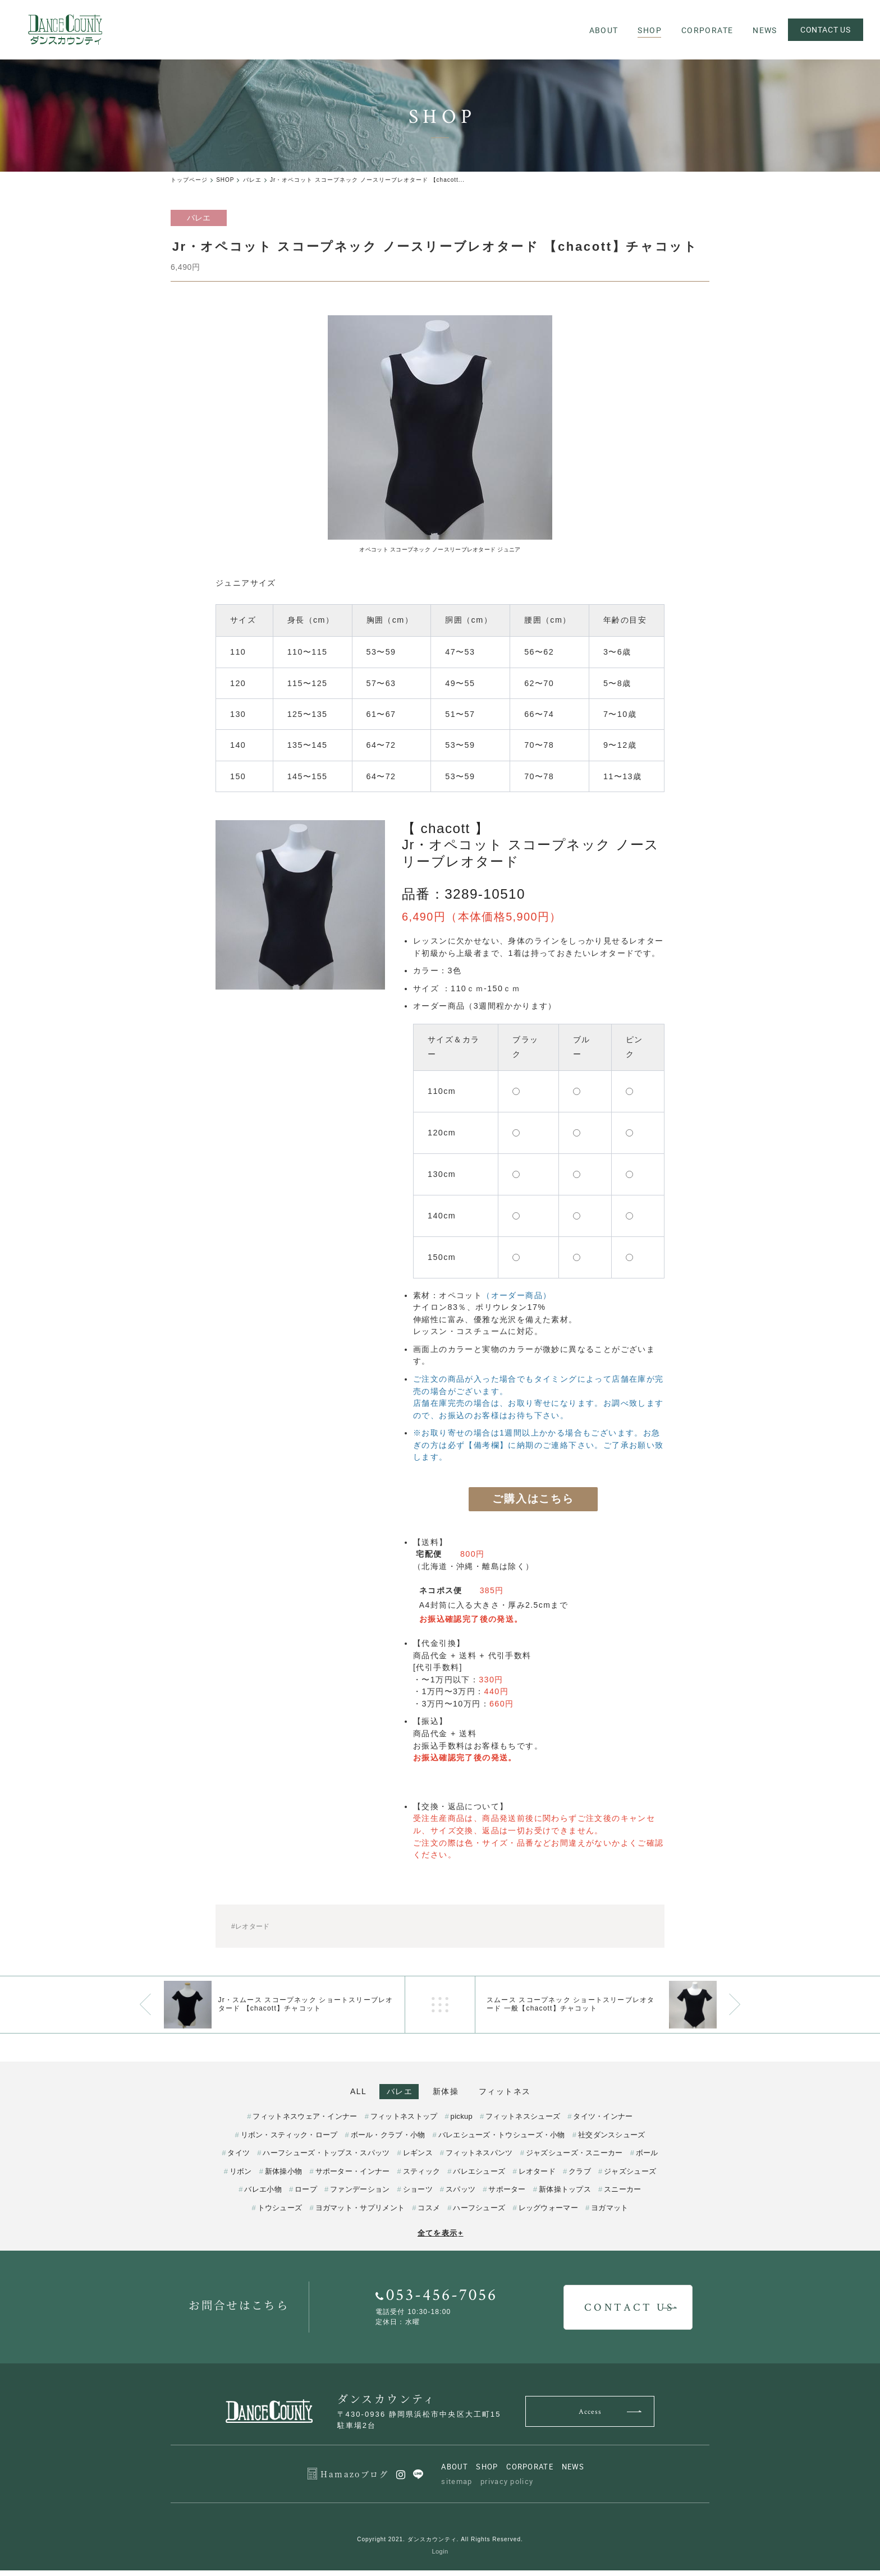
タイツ (238, 2158)
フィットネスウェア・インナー (305, 2122)
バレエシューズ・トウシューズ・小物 (501, 2140)
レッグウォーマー (548, 2213)
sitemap (456, 2487)
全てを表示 (441, 2238)
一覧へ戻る (440, 2005)
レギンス (418, 2158)
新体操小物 (283, 2176)
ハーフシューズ (479, 2213)
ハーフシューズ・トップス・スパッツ (326, 2158)
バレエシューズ (479, 2176)
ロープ (306, 2195)
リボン (241, 2176)
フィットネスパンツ (479, 2158)
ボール (647, 2158)
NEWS (573, 2472)
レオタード (537, 2176)
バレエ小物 (263, 2195)
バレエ (393, 2092)
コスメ (429, 2213)
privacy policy (506, 2487)
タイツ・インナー (602, 2122)
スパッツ (460, 2195)
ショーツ (418, 2195)
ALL (340, 2092)
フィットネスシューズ (522, 2122)
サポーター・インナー (352, 2176)
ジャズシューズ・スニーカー (574, 2158)
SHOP (487, 2472)
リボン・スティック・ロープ (289, 2140)
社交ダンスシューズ (611, 2140)
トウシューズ (280, 2213)
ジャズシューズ (630, 2176)
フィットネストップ (404, 2122)
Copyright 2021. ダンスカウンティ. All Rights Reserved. (440, 2545)
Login (440, 2557)
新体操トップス (565, 2195)
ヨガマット (610, 2213)
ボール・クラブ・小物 (388, 2140)
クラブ (580, 2176)
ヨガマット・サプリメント (360, 2213)
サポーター (507, 2195)
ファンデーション (359, 2195)
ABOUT (454, 2472)
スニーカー (622, 2195)
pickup (462, 2122)
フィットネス (522, 2092)
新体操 (452, 2092)
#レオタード (250, 1927)
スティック (422, 2176)
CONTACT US (824, 29)
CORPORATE (529, 2472)
